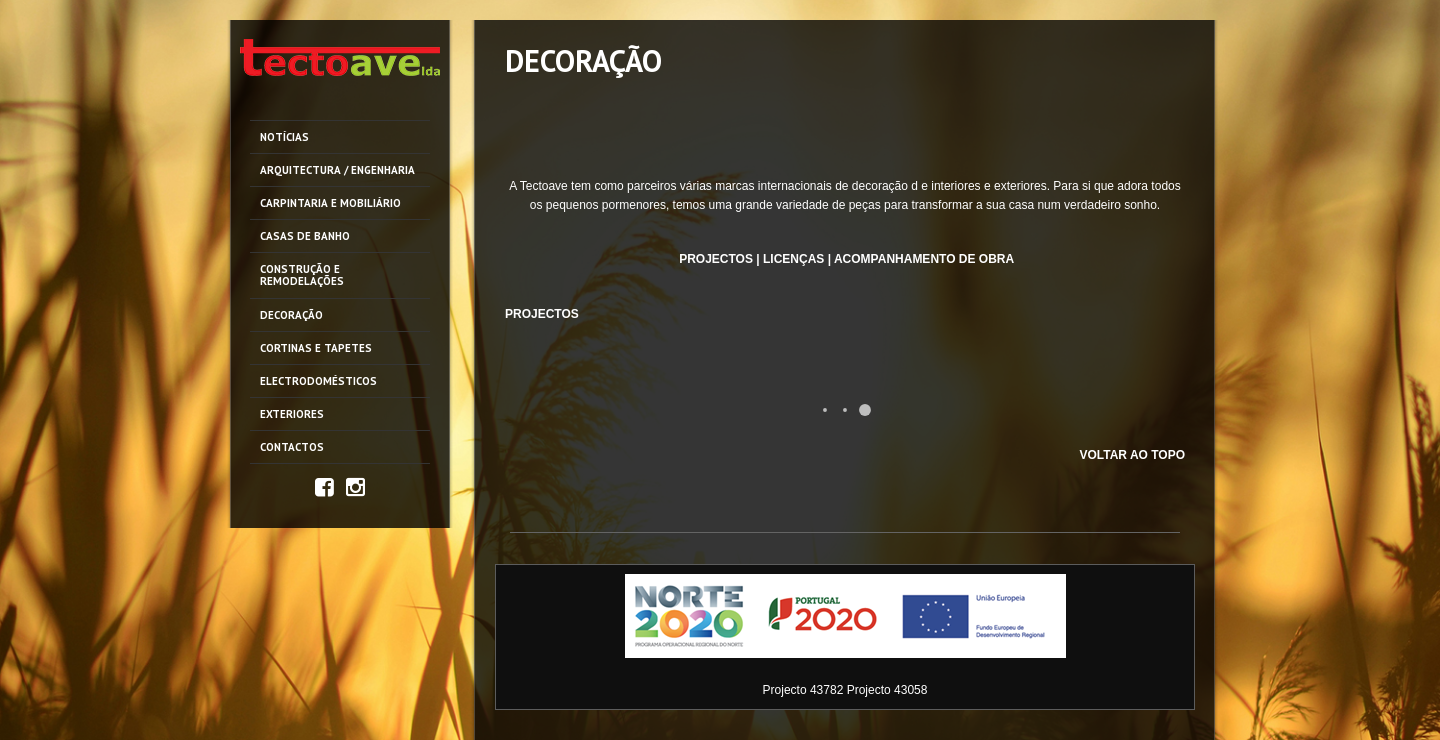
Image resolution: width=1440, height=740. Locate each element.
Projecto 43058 (887, 690)
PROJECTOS (716, 259)
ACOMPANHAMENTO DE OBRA (924, 259)
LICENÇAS (793, 259)
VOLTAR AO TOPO (1132, 455)
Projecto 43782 (803, 690)
